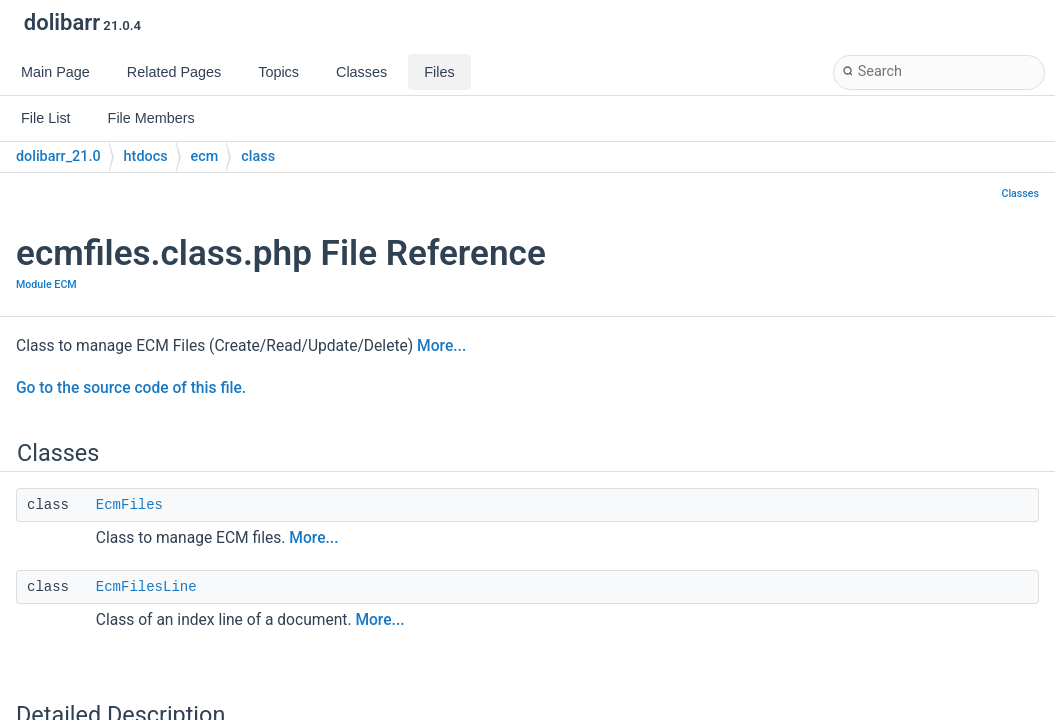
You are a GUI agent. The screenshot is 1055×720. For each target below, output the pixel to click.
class (258, 156)
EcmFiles (129, 505)
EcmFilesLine (146, 587)
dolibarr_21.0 (58, 156)
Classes (1020, 193)
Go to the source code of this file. (131, 388)
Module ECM (46, 284)
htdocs (146, 156)
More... (441, 346)
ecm (205, 156)
